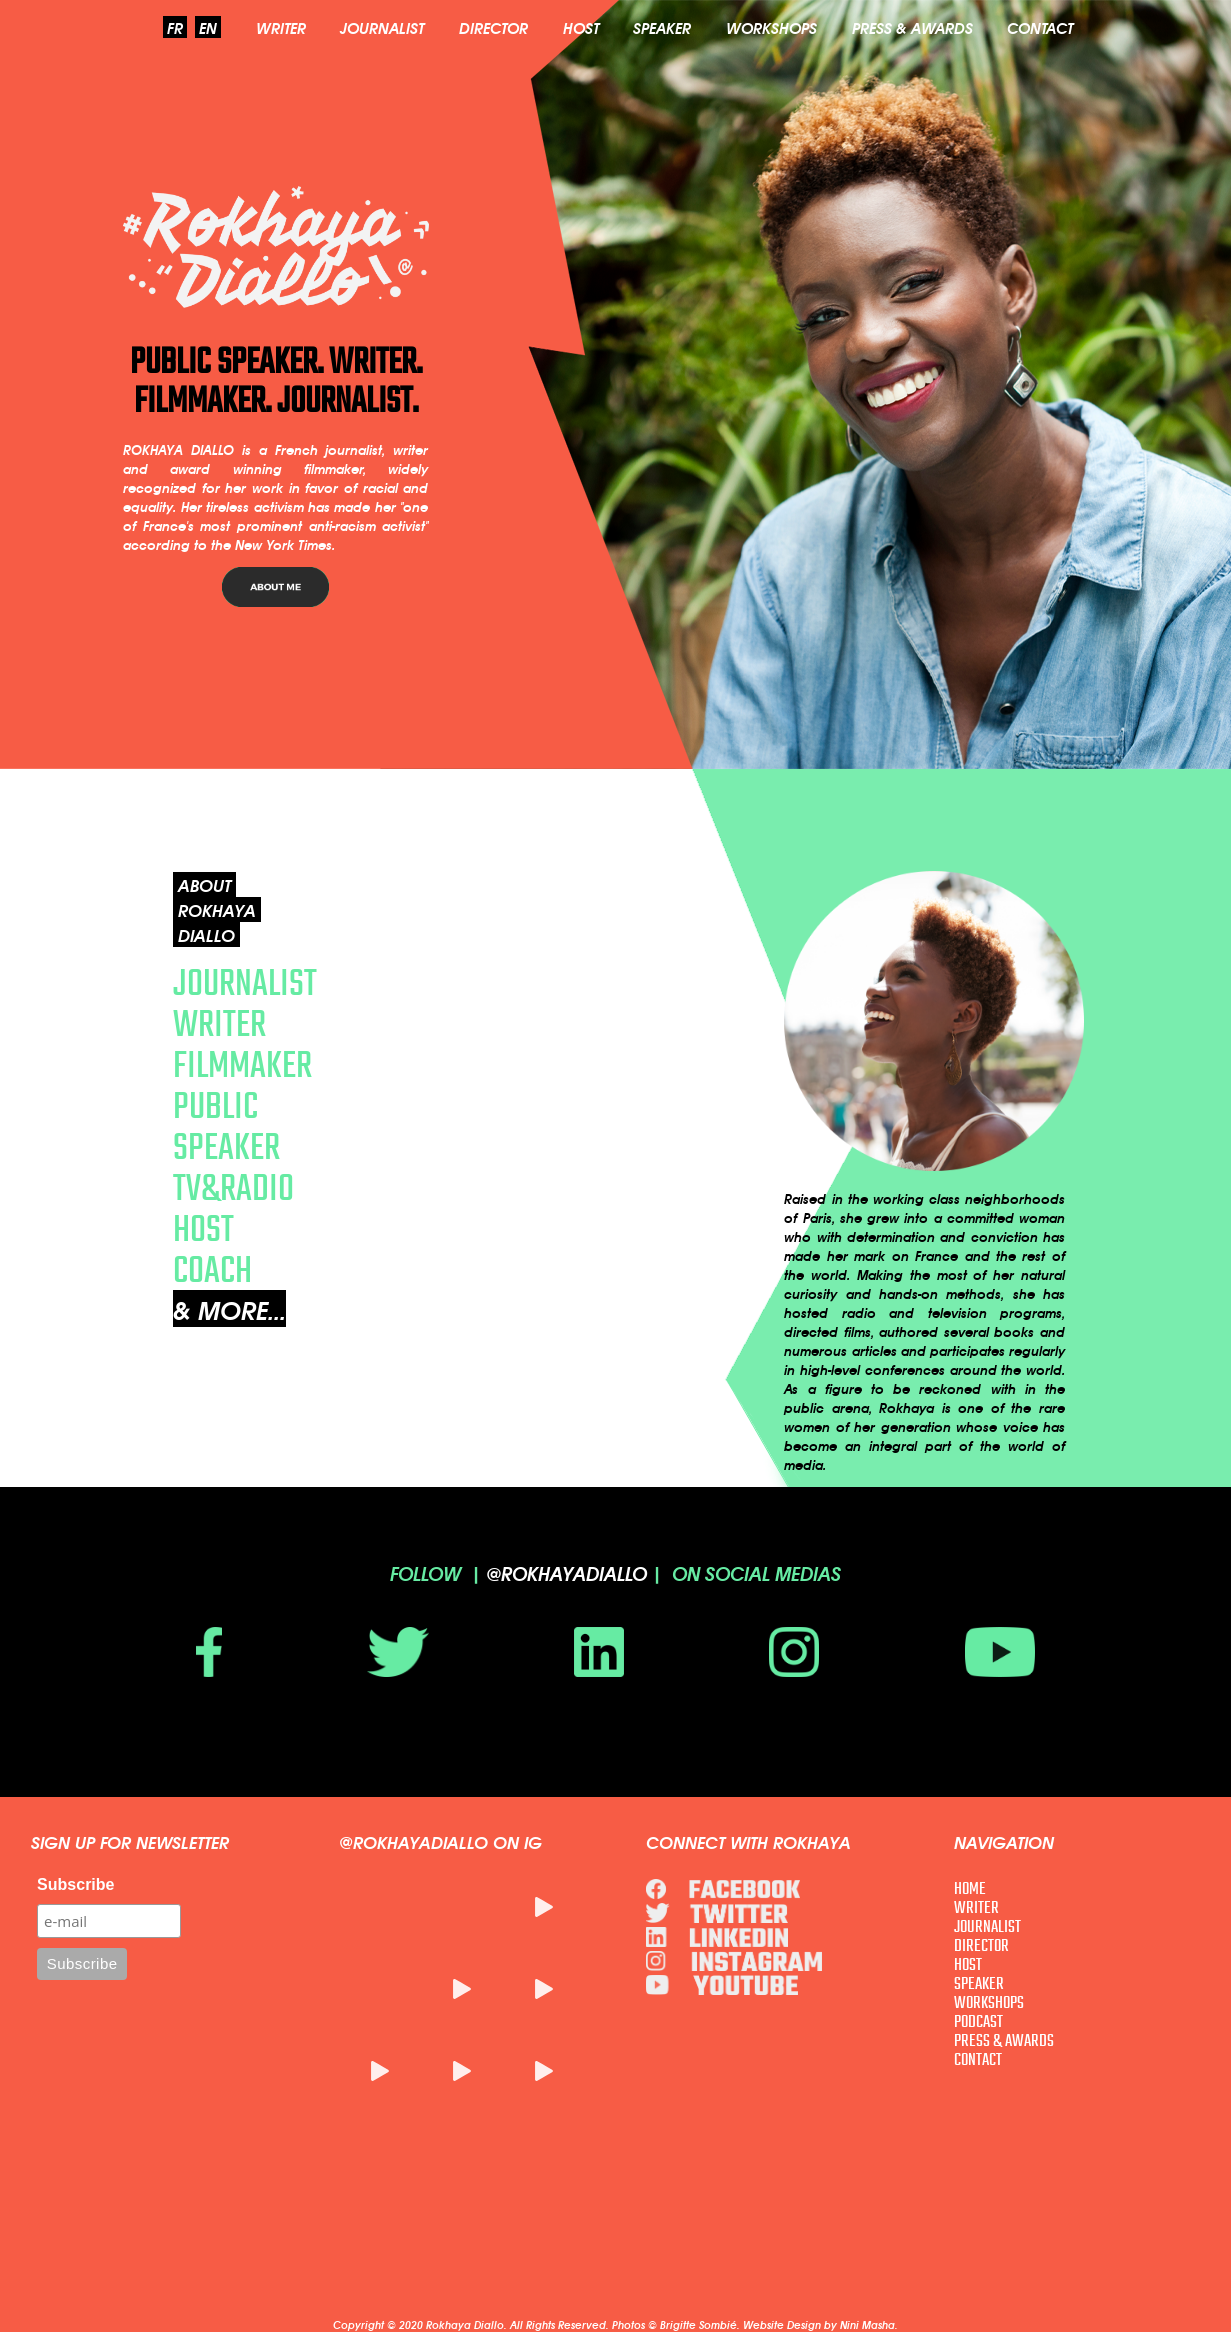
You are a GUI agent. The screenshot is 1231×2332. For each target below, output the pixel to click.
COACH (212, 1269)
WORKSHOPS (771, 27)
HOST (581, 27)
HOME (970, 1888)
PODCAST (978, 2021)
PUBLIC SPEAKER (226, 1126)
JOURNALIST (382, 27)
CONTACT (1040, 27)
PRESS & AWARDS (912, 27)
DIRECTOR (493, 27)
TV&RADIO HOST (233, 1208)
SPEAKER (662, 27)
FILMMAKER (242, 1064)
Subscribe (75, 1884)
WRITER (281, 27)
